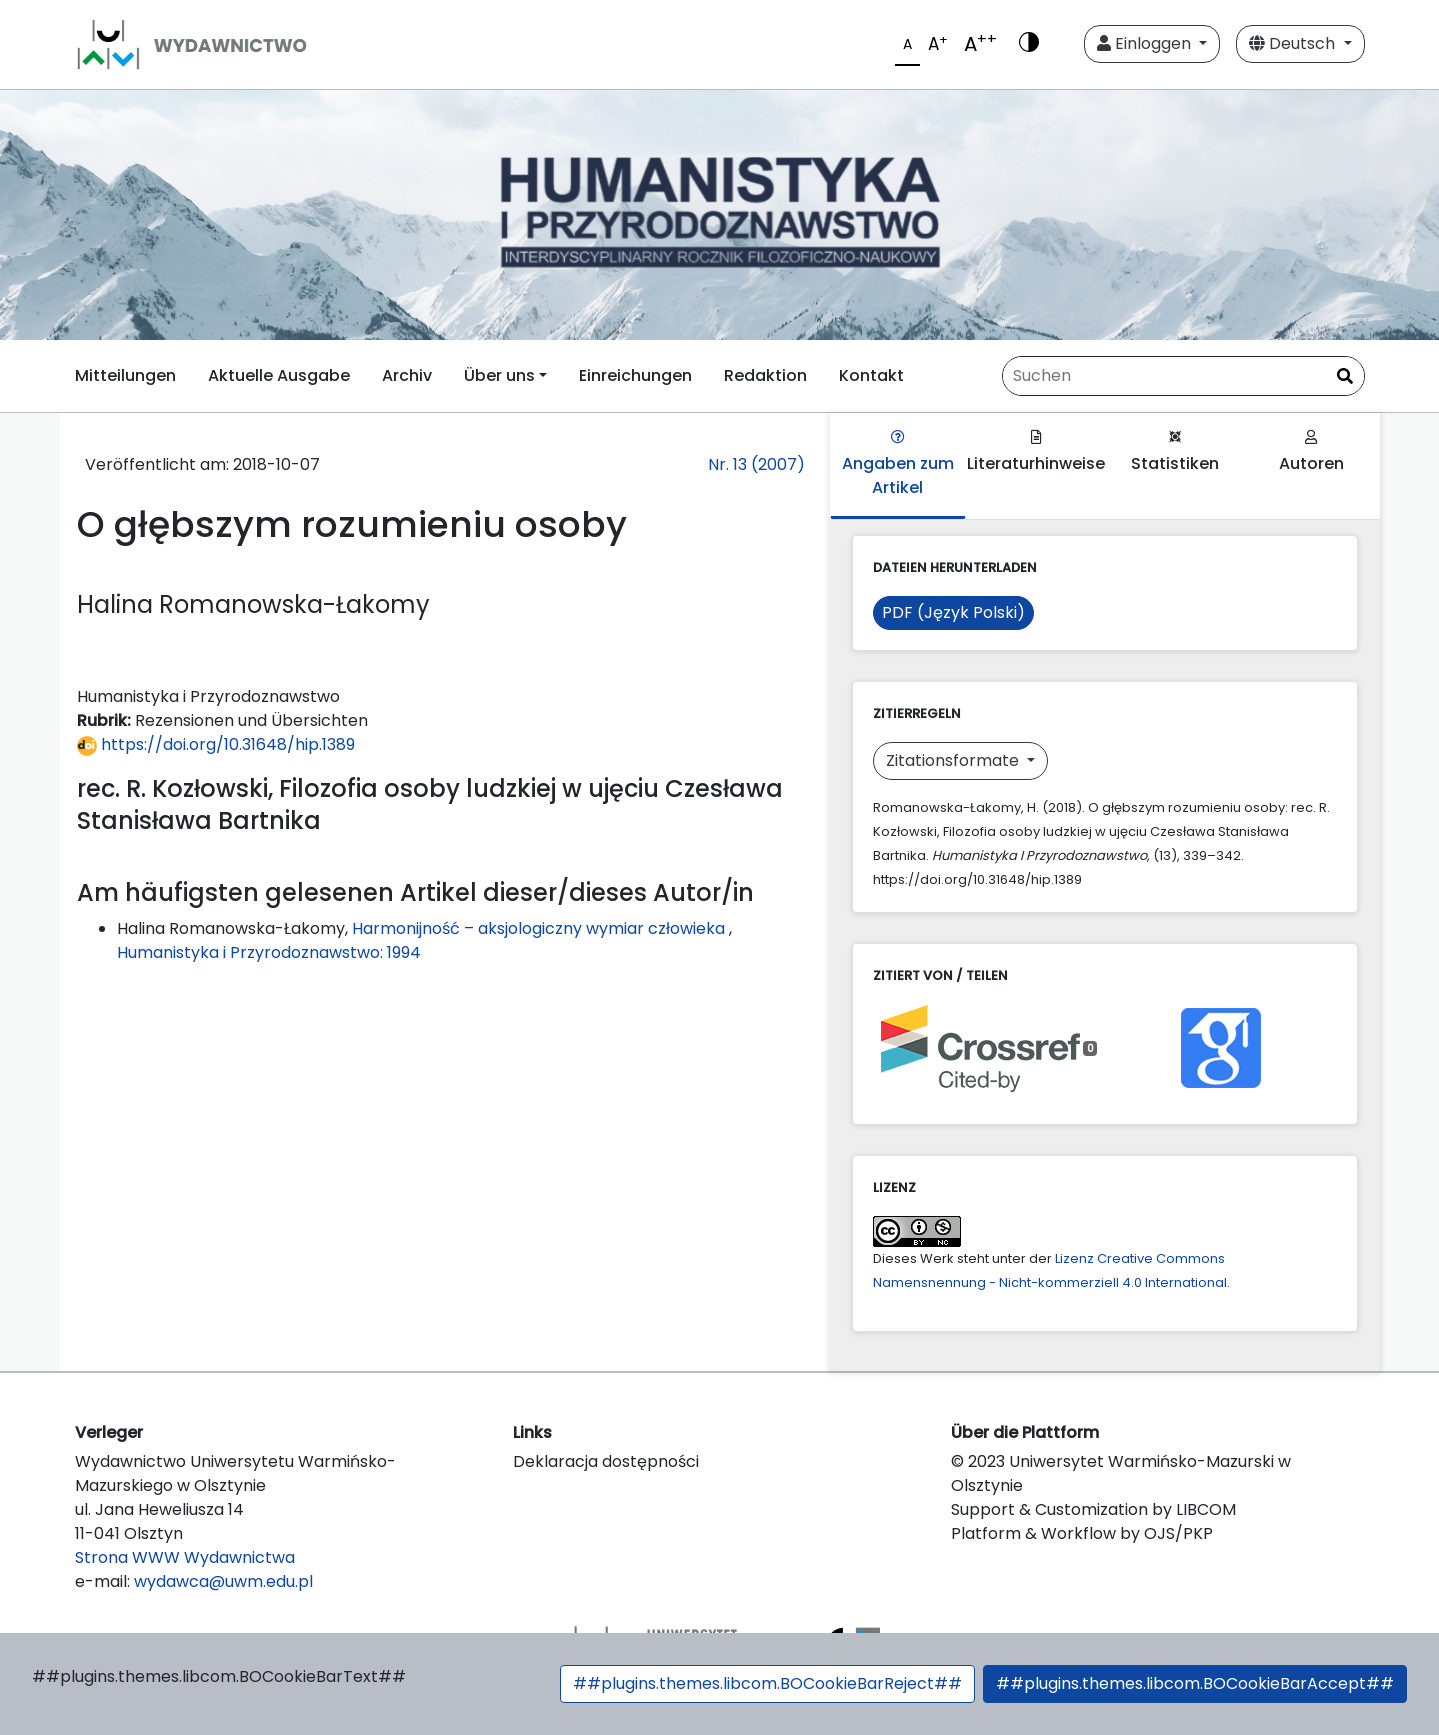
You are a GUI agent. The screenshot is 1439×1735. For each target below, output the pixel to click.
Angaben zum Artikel (898, 464)
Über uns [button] (499, 375)
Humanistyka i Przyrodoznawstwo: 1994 (269, 952)
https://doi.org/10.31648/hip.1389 (216, 744)
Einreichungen (635, 375)
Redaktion (765, 375)
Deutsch (1294, 43)
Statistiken (1175, 452)
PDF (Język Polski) (953, 612)
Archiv (407, 375)
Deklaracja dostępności (606, 1461)
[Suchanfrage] (1183, 376)
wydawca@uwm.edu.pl (223, 1581)
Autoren (1311, 452)
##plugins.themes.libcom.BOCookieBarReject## (767, 1683)
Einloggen (1146, 43)
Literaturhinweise (1036, 452)
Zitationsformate (954, 760)
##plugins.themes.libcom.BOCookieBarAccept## (1195, 1683)
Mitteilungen (125, 375)
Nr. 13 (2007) (756, 464)
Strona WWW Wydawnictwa (185, 1557)
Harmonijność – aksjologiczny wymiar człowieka (540, 928)
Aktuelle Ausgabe (279, 375)
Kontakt (871, 375)
